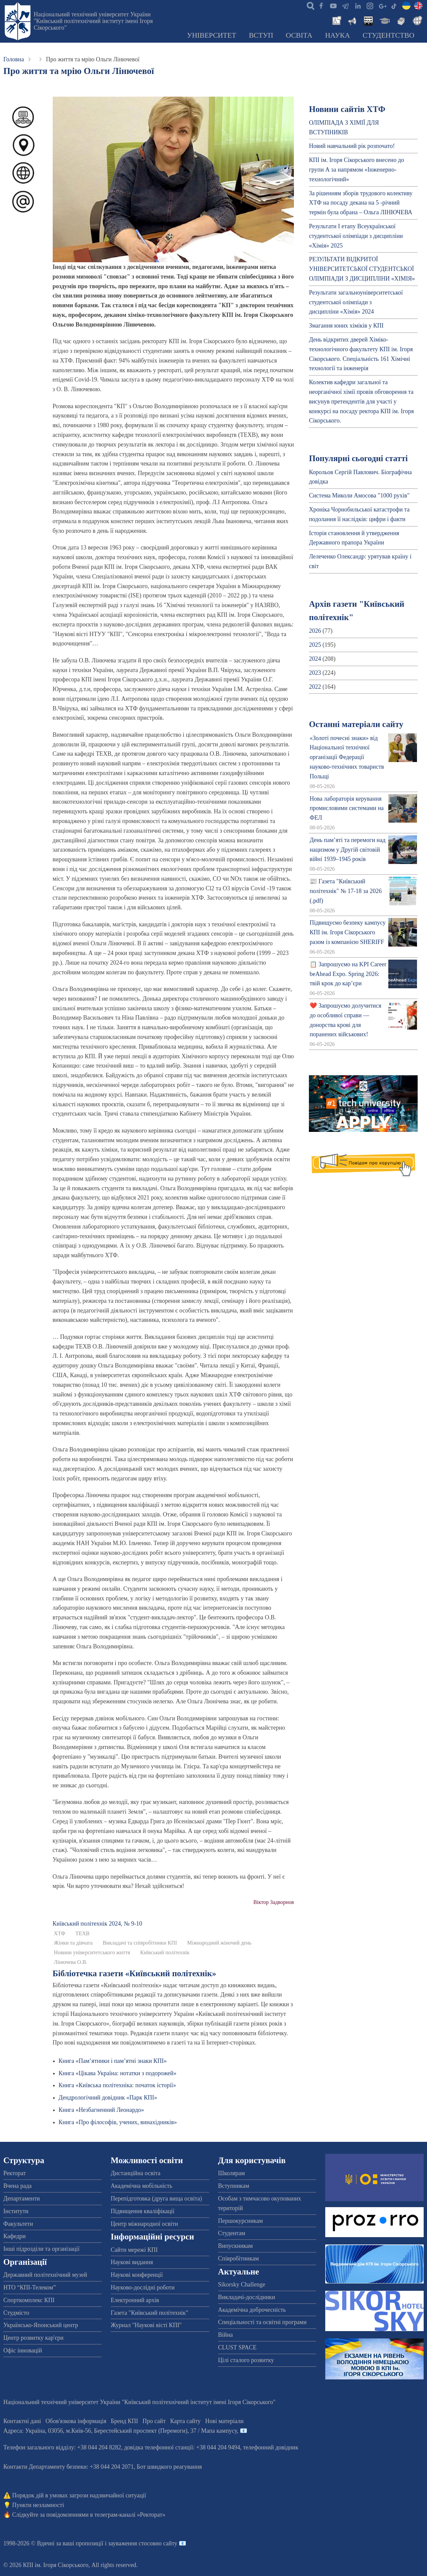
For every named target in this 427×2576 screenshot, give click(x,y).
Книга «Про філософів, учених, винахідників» (118, 2122)
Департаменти (21, 2198)
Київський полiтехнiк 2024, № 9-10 (97, 1923)
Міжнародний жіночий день (219, 1943)
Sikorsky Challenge (242, 2284)
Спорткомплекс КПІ (29, 2300)
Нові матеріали (224, 2421)
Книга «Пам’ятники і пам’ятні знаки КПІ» (113, 2061)
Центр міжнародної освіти (144, 2223)
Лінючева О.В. (70, 1962)
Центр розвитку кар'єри (33, 2337)
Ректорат (14, 2173)
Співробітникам (238, 2258)
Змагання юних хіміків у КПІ (346, 325)
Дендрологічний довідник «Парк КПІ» (108, 2097)
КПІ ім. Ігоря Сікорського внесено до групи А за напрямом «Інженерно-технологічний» (356, 170)
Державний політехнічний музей (45, 2274)
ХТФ (59, 1934)
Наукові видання (132, 2262)
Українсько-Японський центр (40, 2325)
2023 (315, 672)
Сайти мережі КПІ (134, 2249)
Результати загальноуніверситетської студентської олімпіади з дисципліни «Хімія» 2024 (356, 302)
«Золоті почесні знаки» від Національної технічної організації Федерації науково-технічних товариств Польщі (347, 757)
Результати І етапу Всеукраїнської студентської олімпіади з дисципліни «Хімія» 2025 (356, 236)
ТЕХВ (82, 1934)
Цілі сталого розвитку (246, 2360)
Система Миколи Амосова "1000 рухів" (359, 495)
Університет (211, 35)
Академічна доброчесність (252, 2309)
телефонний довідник (271, 2447)
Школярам (231, 2173)
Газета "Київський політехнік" (149, 2312)
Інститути (15, 2211)
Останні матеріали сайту (356, 724)
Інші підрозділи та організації (41, 2248)
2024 (315, 658)
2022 (315, 686)
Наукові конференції (137, 2274)
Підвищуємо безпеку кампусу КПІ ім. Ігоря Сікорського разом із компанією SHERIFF (348, 932)
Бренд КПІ (124, 2421)
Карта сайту (185, 2421)
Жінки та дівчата (73, 1943)
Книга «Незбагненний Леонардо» (101, 2110)
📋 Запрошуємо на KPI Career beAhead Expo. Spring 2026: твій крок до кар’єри (348, 974)
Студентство (388, 35)
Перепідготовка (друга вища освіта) (156, 2198)
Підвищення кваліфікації (142, 2211)
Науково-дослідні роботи (143, 2287)
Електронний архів (135, 2300)
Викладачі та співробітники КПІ (140, 1943)
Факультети (18, 2223)
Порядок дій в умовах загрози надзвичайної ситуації (79, 2495)
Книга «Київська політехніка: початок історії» (117, 2085)
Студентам (232, 2233)
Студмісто (16, 2312)
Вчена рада (17, 2185)
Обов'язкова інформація (76, 2421)
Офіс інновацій (22, 2350)
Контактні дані (22, 2421)
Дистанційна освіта (135, 2173)
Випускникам (235, 2245)
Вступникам (233, 2185)
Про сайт (153, 2421)
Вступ (261, 35)
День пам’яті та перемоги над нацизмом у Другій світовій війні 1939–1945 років (347, 850)
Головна (13, 59)
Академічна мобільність (141, 2185)
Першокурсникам (240, 2220)
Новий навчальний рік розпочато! (352, 146)
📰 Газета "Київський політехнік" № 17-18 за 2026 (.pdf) (346, 891)
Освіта (299, 35)
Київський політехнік (164, 1953)
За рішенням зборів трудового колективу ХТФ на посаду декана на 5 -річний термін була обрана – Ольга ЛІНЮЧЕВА (360, 203)
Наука (337, 35)
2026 (315, 630)
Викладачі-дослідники (246, 2297)
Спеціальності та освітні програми (262, 2322)
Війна (225, 2334)
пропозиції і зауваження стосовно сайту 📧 (131, 2543)
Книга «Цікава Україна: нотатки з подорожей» (117, 2073)
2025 (315, 644)
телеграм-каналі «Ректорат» (129, 2514)
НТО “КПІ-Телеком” (29, 2287)
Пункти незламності (38, 2505)
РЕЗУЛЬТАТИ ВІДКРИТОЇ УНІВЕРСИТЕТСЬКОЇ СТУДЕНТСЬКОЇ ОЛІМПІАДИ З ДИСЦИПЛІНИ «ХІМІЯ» (362, 269)
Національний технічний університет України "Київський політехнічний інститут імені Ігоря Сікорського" (93, 21)
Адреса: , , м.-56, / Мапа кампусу (120, 2430)
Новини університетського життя (92, 1953)
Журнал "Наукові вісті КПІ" (146, 2325)
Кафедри (14, 2236)
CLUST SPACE (237, 2347)
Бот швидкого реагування (169, 2466)
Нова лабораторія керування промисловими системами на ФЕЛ (347, 808)
